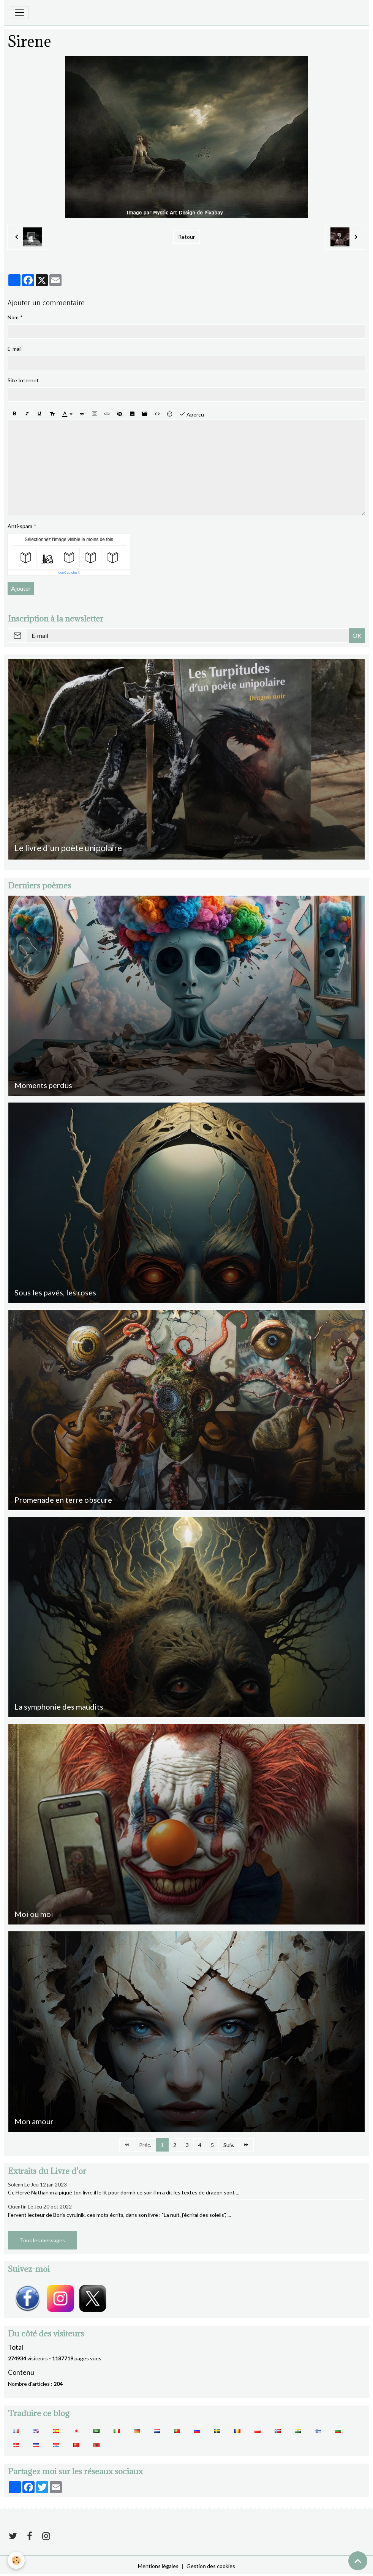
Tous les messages (42, 2240)
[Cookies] (16, 2560)
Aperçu (191, 414)
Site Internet (23, 380)
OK (357, 635)
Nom (13, 317)
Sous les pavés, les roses (55, 1292)
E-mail (15, 348)
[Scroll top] (357, 2560)
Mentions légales (158, 2566)
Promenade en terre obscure (63, 1499)
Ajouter (21, 588)
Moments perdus (43, 1085)
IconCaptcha (67, 572)
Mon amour (34, 2121)
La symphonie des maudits (58, 1706)
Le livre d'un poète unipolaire (68, 848)
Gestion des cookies (210, 2566)
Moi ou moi (33, 1913)
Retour (186, 236)
